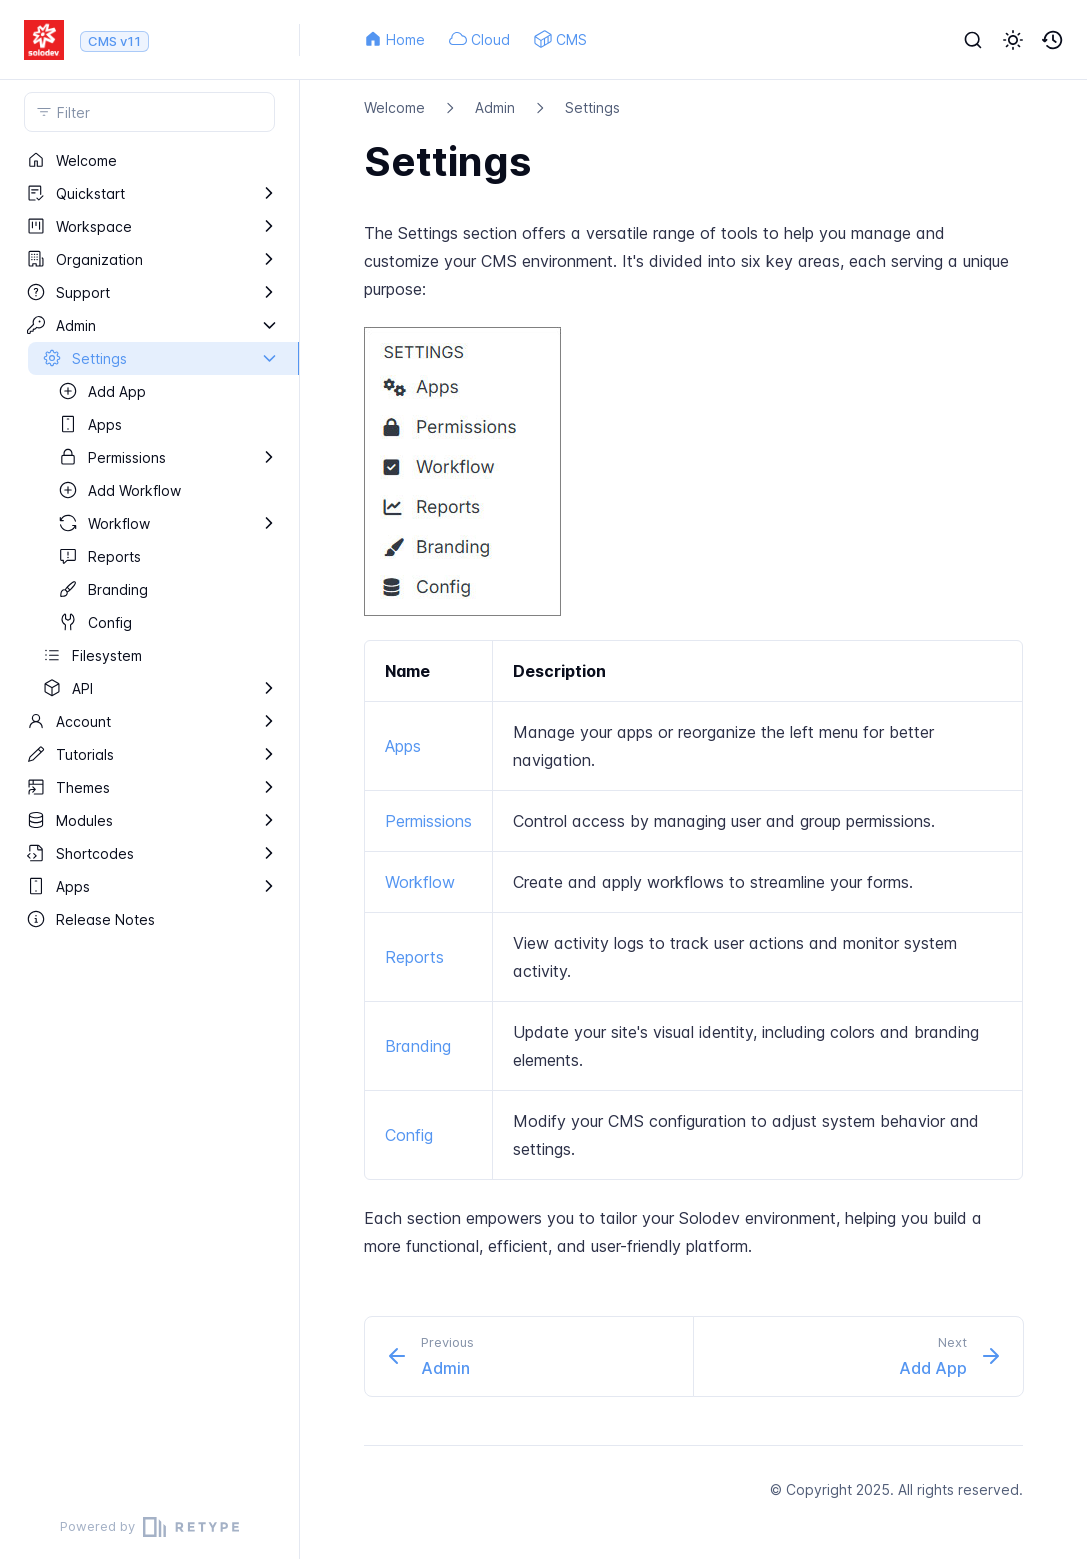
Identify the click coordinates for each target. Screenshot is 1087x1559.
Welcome (394, 107)
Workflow (420, 882)
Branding (418, 1046)
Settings (592, 107)
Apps (403, 746)
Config (409, 1135)
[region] (149, 819)
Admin (495, 107)
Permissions (428, 821)
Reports (414, 957)
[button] (1013, 40)
